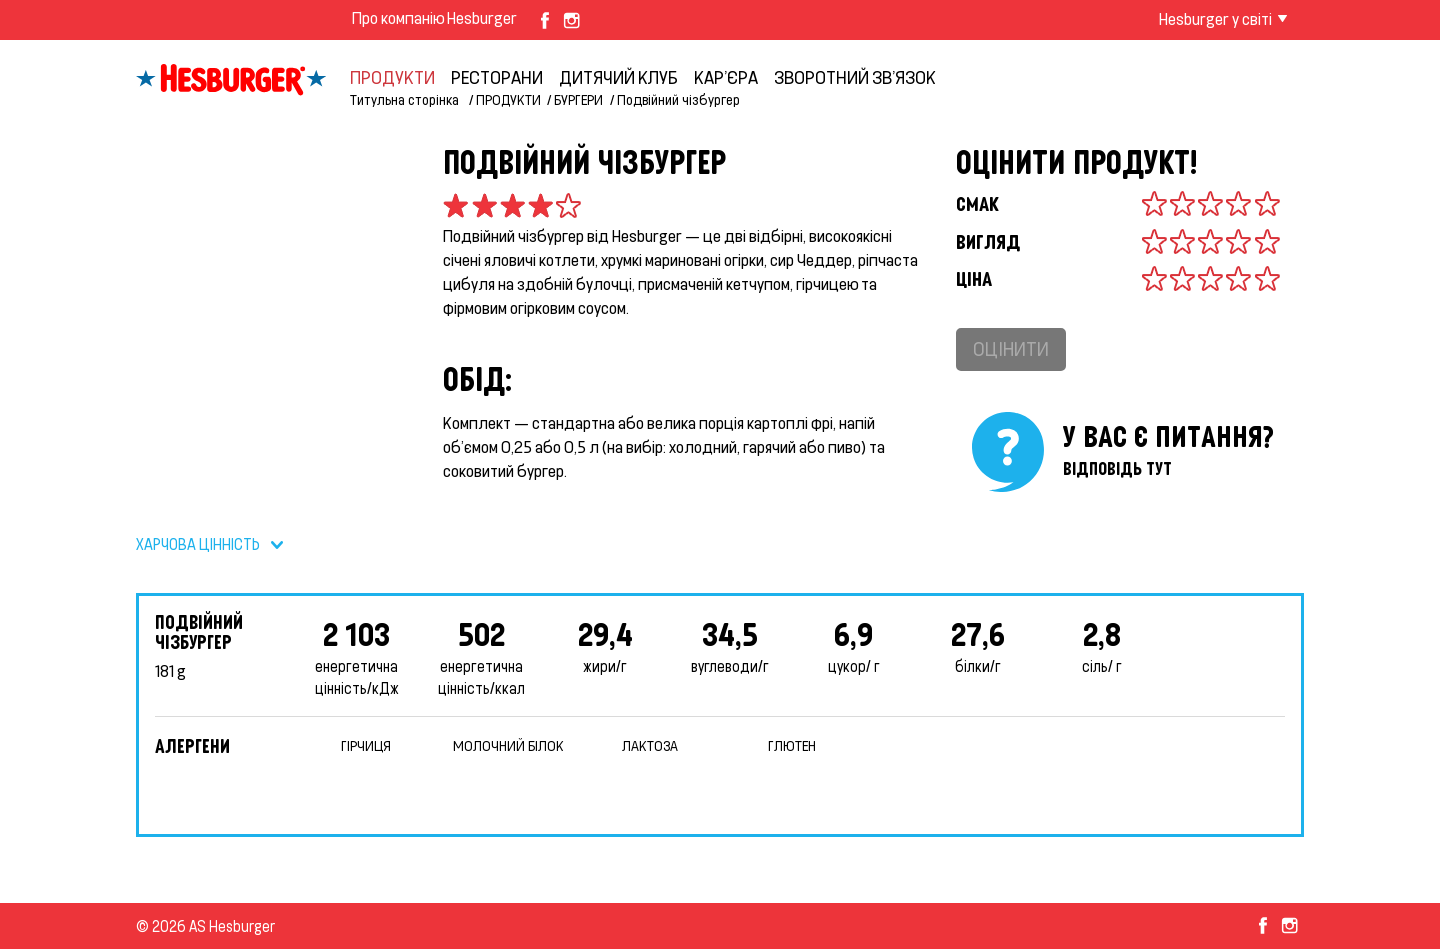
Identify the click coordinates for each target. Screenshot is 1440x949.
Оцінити (1011, 348)
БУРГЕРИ (578, 99)
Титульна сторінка (406, 99)
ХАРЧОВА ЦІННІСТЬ (198, 544)
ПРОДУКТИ (392, 77)
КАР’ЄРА (726, 77)
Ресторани (497, 77)
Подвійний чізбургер (678, 99)
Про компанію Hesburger (434, 17)
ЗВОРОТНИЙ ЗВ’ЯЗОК (855, 77)
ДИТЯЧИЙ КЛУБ (618, 77)
